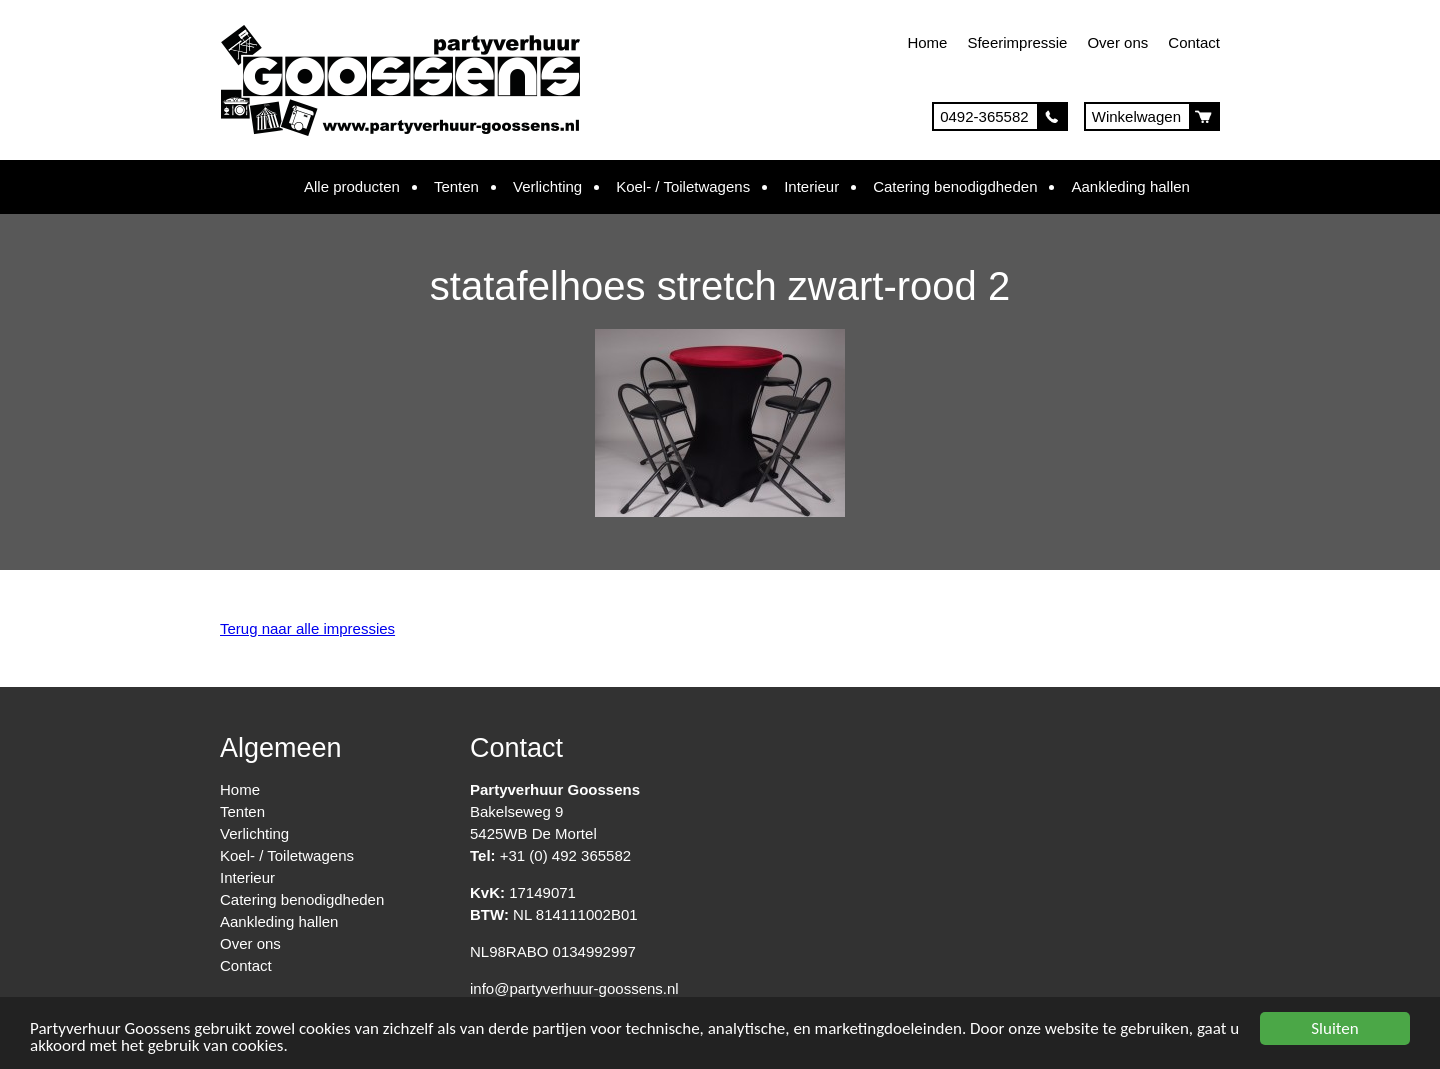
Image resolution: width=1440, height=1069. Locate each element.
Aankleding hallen (1130, 186)
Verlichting (547, 186)
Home (927, 42)
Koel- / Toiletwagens (683, 186)
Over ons (1117, 42)
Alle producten (352, 186)
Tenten (456, 186)
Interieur (811, 186)
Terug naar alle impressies (307, 628)
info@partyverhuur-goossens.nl (574, 988)
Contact (1194, 42)
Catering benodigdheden (955, 186)
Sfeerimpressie (1017, 42)
